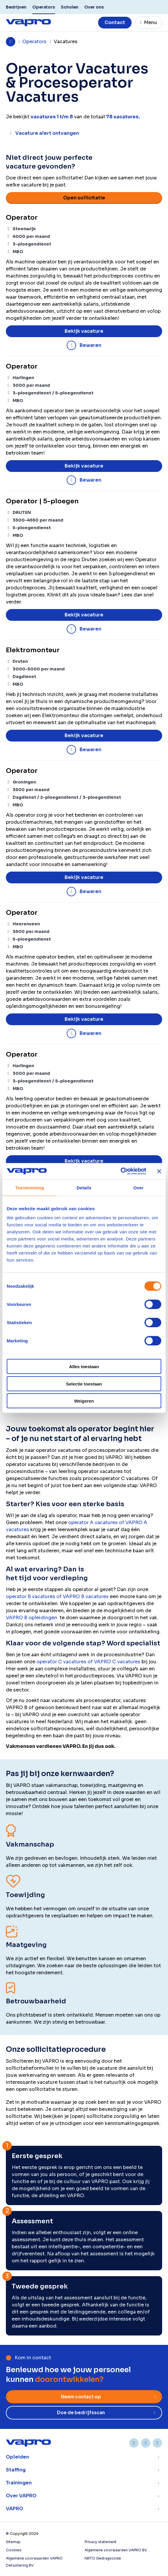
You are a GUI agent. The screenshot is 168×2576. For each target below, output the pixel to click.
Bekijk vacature (84, 331)
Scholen (69, 7)
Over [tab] (138, 1187)
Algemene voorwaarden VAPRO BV (116, 2550)
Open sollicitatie (84, 198)
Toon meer (84, 2457)
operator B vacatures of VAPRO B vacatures (57, 1596)
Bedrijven (16, 7)
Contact (115, 22)
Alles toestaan (84, 1366)
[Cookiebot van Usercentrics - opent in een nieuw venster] (120, 1171)
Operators (43, 7)
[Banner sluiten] (159, 1171)
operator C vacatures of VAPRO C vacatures (88, 1662)
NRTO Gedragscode (103, 2558)
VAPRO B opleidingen (31, 1618)
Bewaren (90, 345)
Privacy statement (101, 2542)
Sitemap (13, 2542)
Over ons (94, 7)
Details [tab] (84, 1187)
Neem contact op (81, 2397)
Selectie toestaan (84, 1383)
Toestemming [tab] (29, 1187)
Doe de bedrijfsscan (81, 2412)
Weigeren (84, 1400)
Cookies (13, 2550)
